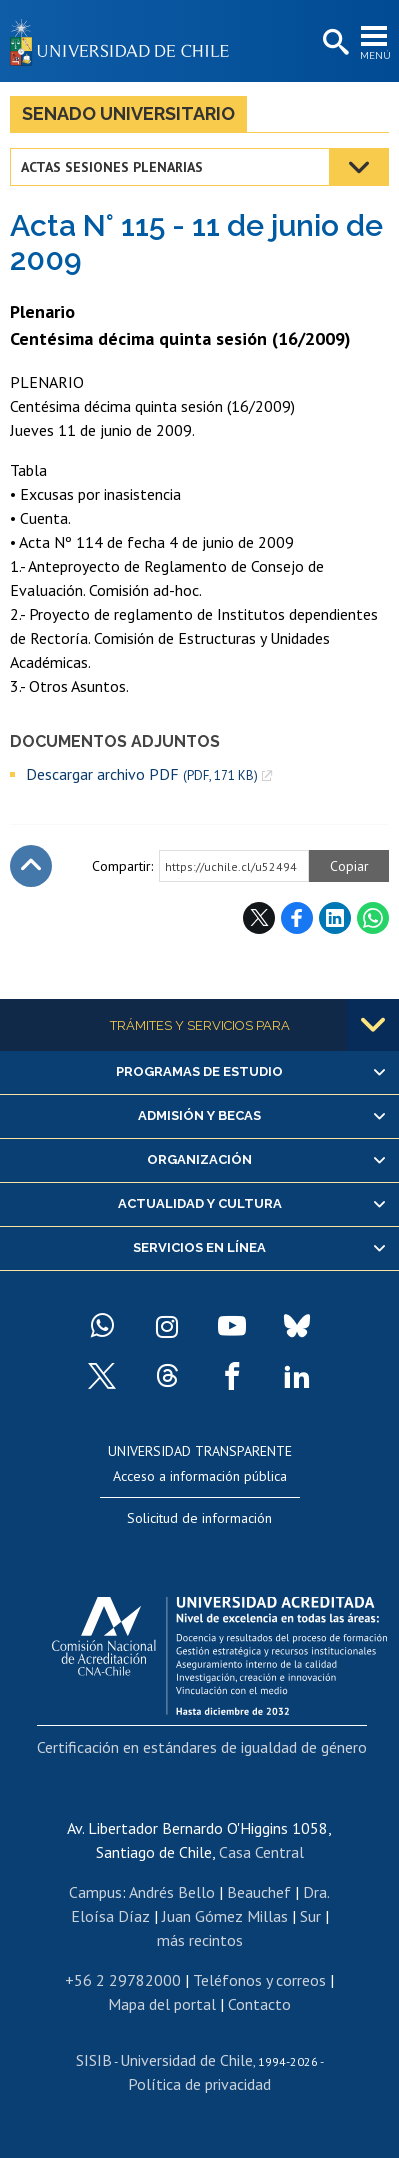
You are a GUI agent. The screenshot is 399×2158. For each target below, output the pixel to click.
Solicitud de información (199, 1518)
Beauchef (259, 1892)
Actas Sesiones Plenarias (112, 167)
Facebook (297, 918)
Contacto (259, 2004)
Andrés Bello (172, 1892)
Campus (95, 1892)
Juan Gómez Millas (225, 1916)
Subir (31, 866)
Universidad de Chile (186, 2060)
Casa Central (261, 1852)
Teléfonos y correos (259, 1980)
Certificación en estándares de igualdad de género (202, 1747)
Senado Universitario (128, 113)
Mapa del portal (162, 2004)
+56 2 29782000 (123, 1980)
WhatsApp (373, 918)
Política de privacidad (199, 2084)
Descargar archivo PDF (142, 774)
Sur (310, 1916)
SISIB (94, 2060)
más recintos (200, 1940)
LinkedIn (335, 918)
